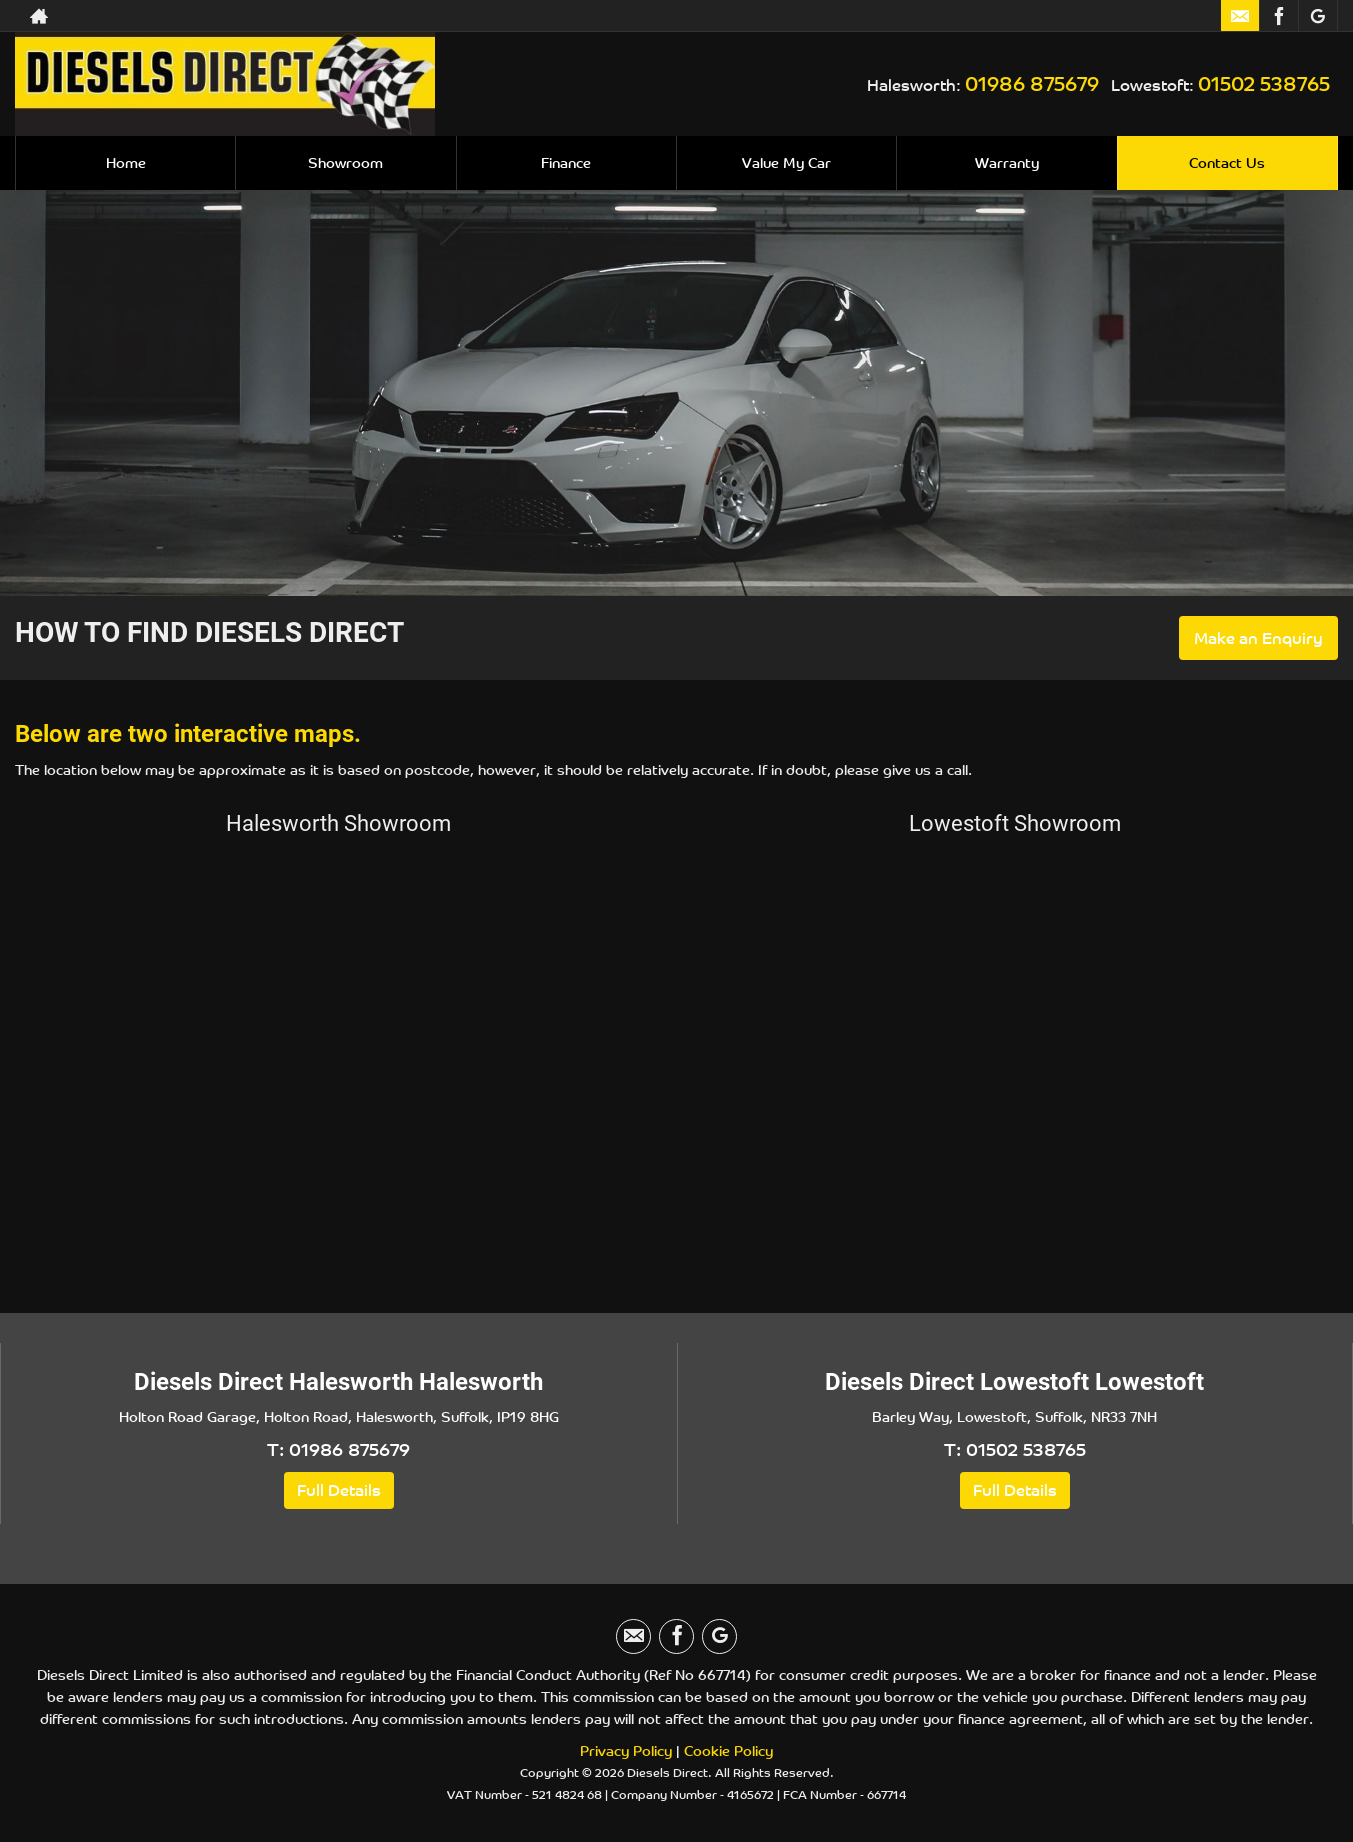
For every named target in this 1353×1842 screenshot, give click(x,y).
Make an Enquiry (1258, 638)
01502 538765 (1264, 83)
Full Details (339, 1490)
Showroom (345, 162)
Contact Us (1227, 162)
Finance (566, 162)
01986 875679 (1032, 83)
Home (126, 162)
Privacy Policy (626, 1750)
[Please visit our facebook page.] (1278, 16)
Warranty (1007, 162)
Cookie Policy (728, 1750)
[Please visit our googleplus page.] (1317, 16)
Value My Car (786, 162)
